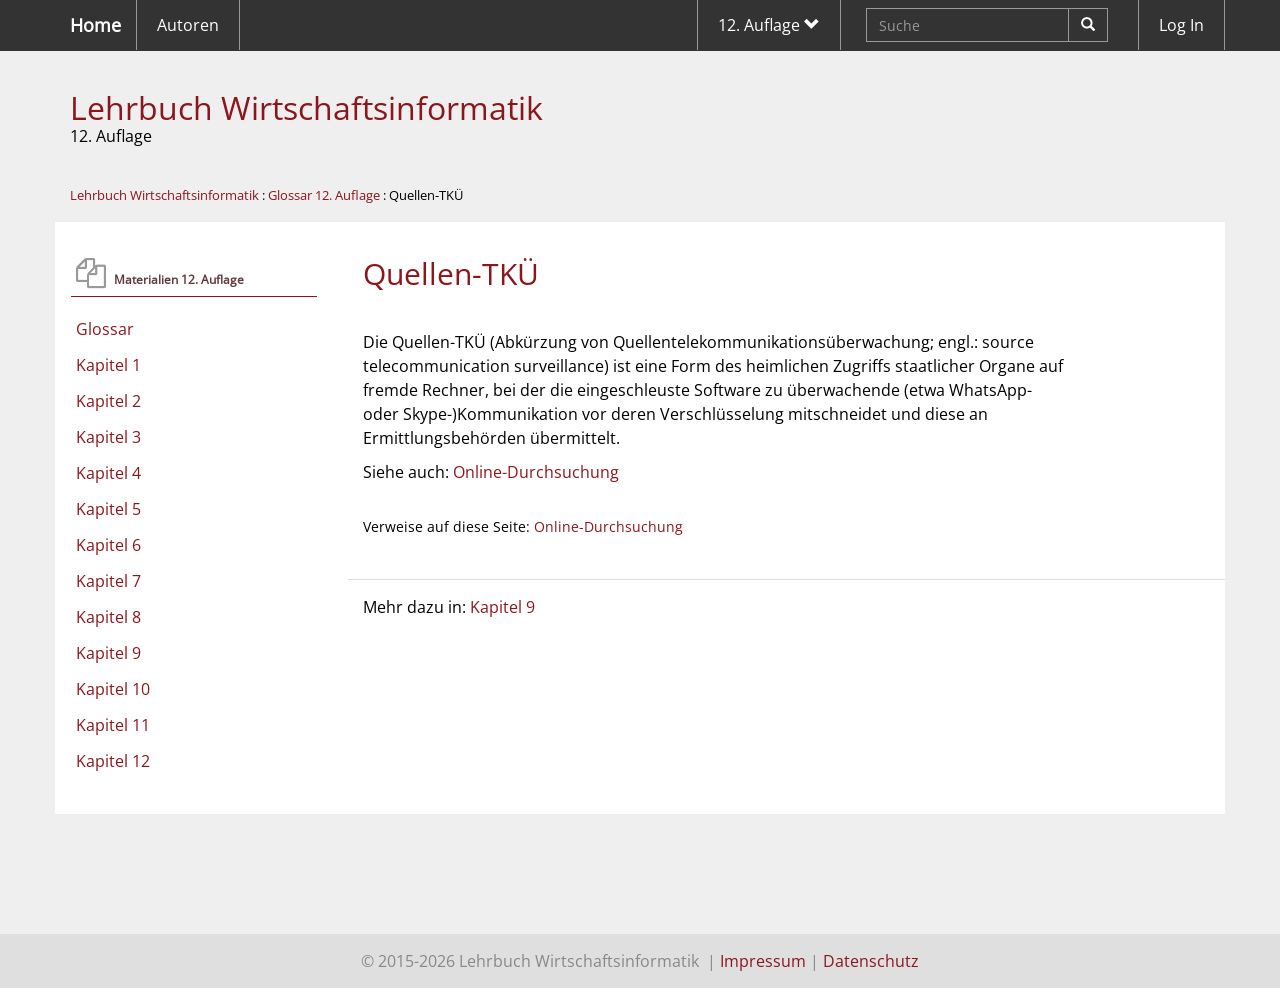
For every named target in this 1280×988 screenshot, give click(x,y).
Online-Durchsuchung (536, 472)
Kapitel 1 (108, 365)
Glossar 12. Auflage (324, 195)
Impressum (763, 961)
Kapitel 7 (108, 581)
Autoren (188, 25)
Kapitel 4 (108, 473)
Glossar (105, 329)
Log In (1181, 25)
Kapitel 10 (113, 689)
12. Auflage (769, 25)
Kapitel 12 (113, 761)
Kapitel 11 (113, 725)
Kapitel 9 (108, 653)
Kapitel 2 (108, 401)
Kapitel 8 (108, 617)
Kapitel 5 (108, 509)
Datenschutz (871, 961)
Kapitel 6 (108, 545)
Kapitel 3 (108, 437)
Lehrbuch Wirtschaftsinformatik (306, 107)
